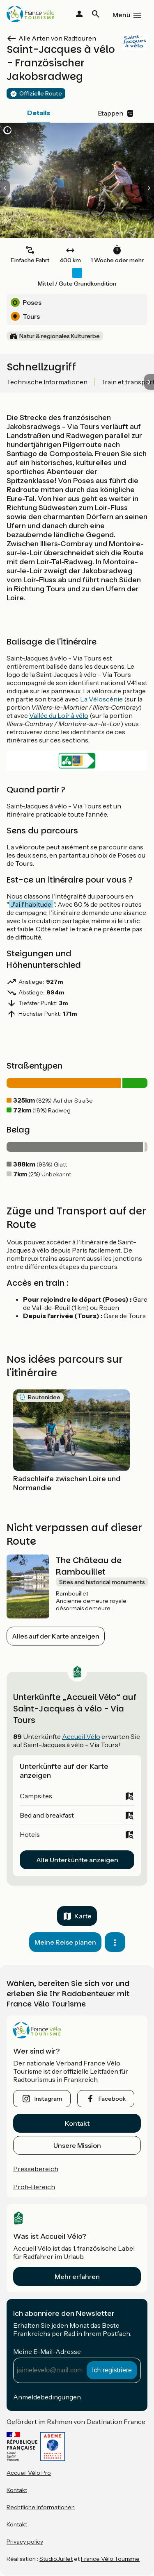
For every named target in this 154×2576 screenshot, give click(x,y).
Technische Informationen (47, 382)
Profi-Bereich (34, 2187)
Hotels (30, 1834)
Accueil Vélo (81, 1736)
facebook (112, 2098)
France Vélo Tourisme (110, 2558)
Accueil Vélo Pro (29, 2472)
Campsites (36, 1796)
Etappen (115, 113)
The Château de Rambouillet (89, 1566)
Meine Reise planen (65, 1942)
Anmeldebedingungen (47, 2397)
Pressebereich (35, 2169)
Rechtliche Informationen (41, 2507)
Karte (83, 1916)
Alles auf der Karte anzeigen (55, 1636)
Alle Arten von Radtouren (57, 38)
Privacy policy (25, 2541)
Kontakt (77, 2123)
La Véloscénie (101, 699)
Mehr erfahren (77, 2276)
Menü (121, 15)
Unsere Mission (77, 2145)
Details (38, 113)
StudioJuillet (56, 2558)
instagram (48, 2098)
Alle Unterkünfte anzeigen (77, 1860)
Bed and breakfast (47, 1815)
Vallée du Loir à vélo (58, 715)
